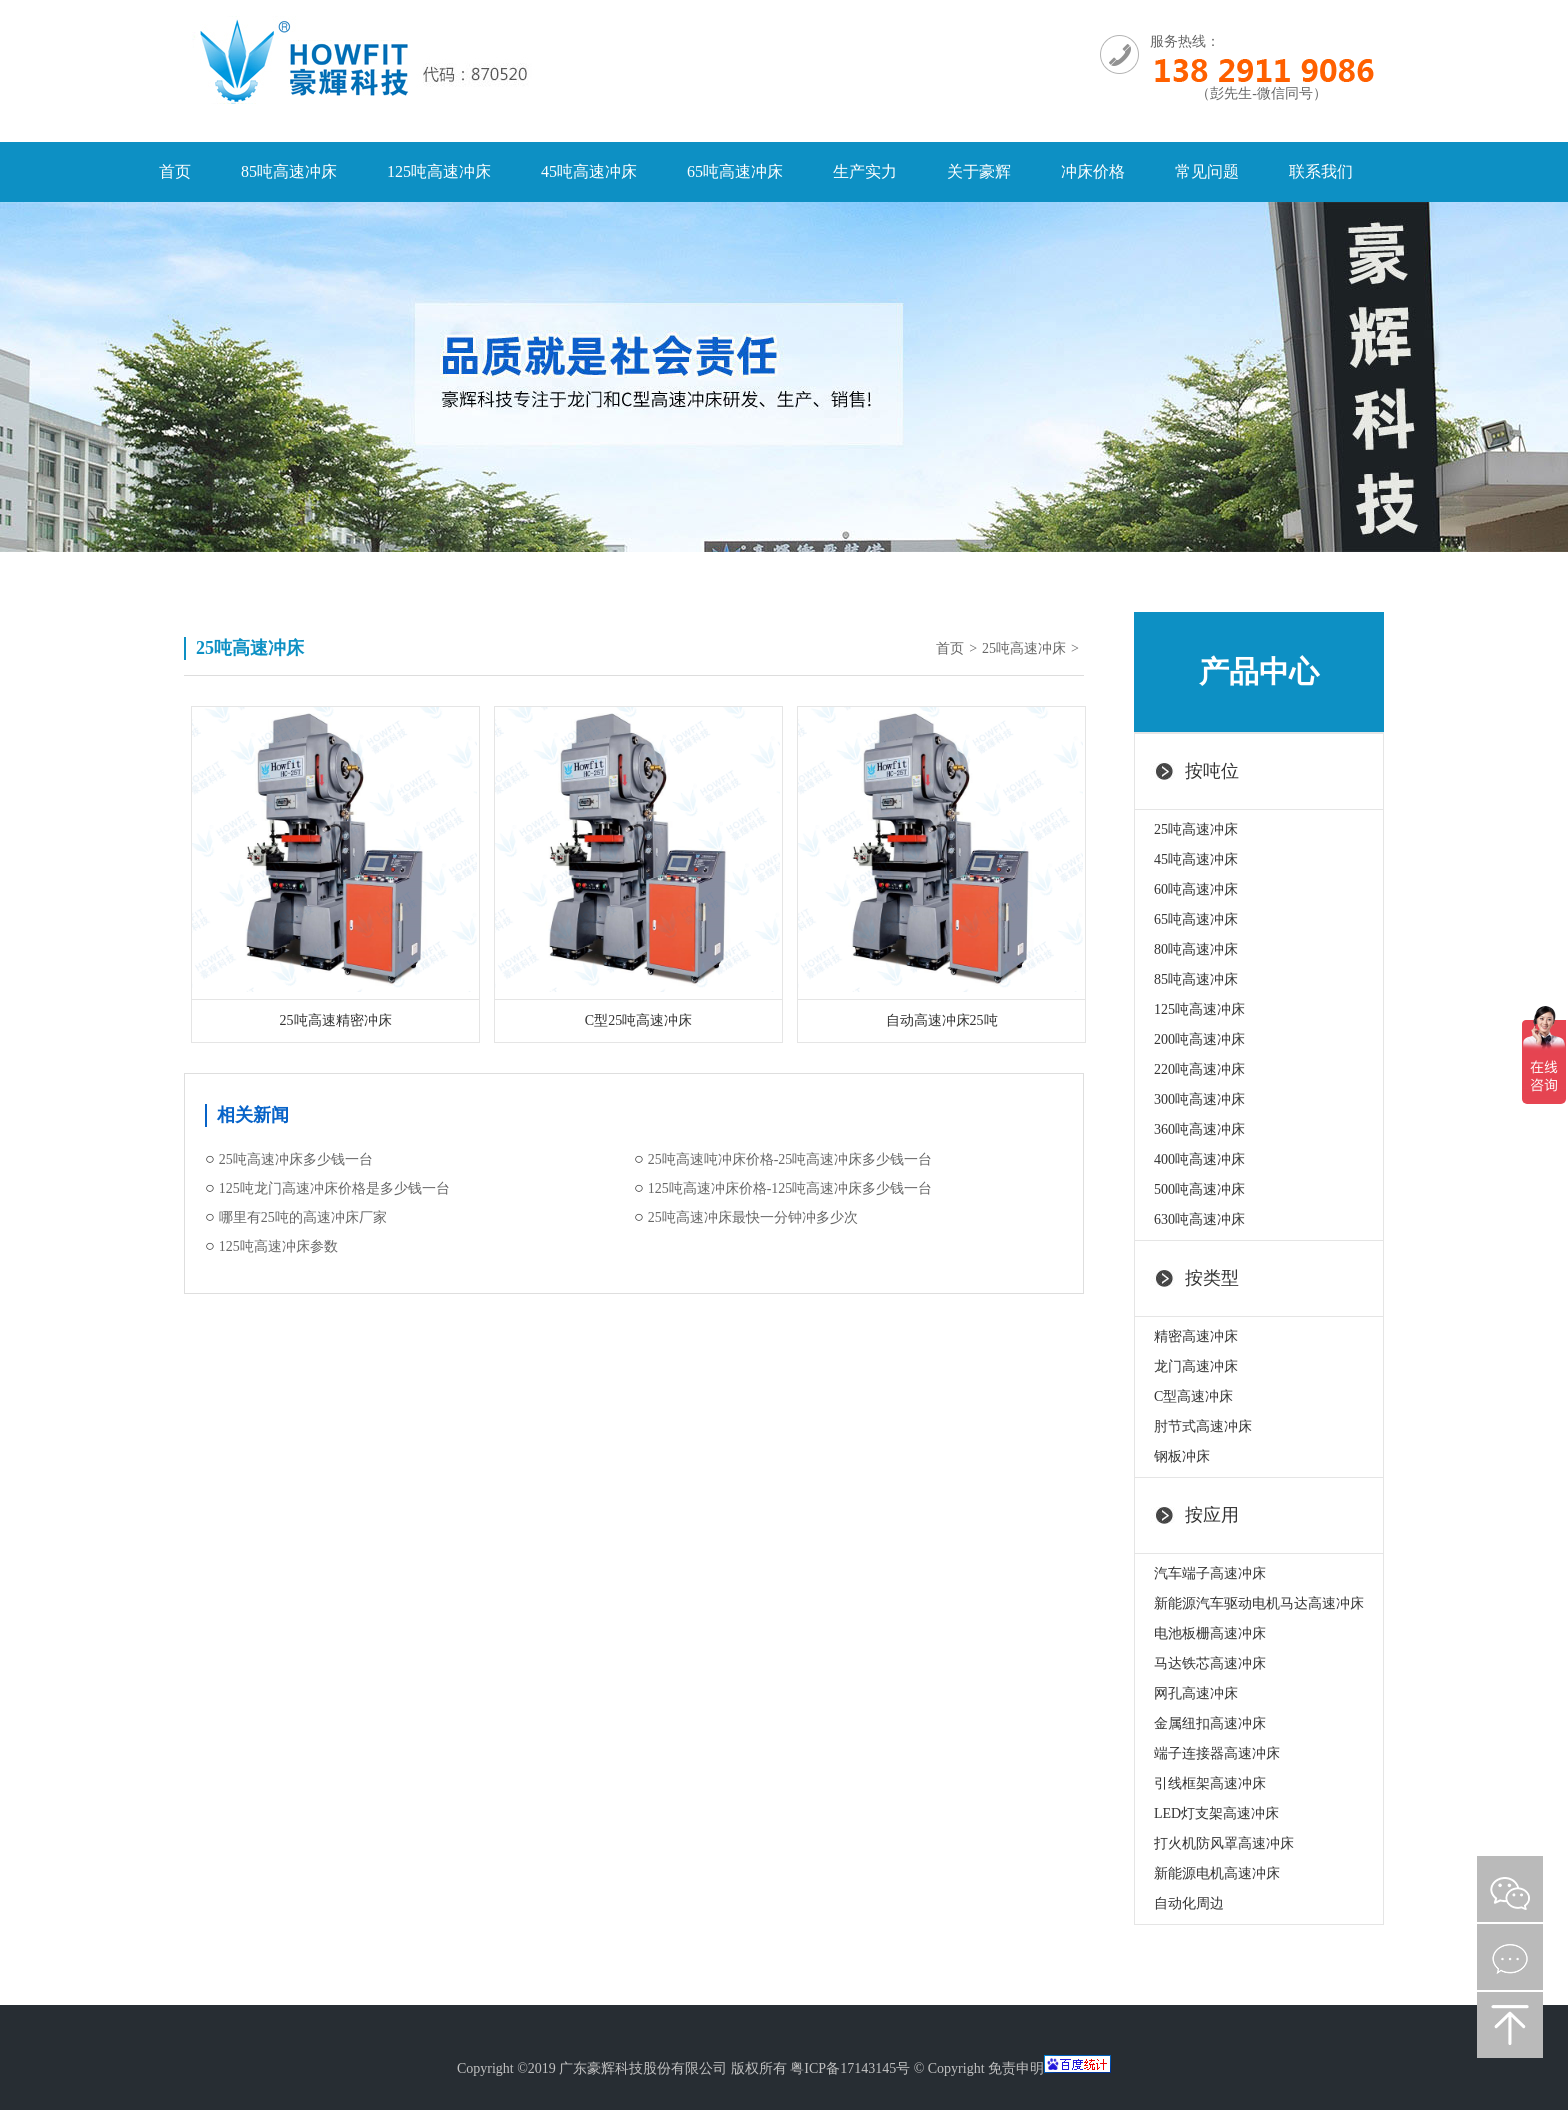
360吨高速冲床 (1199, 1129)
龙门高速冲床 (1196, 1366)
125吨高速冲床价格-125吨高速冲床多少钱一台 (790, 1188)
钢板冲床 (1182, 1456)
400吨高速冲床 (1199, 1159)
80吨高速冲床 (1196, 949)
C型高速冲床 (1193, 1396)
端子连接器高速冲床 (1217, 1753)
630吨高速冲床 (1199, 1219)
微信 (1510, 1889)
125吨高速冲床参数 (278, 1246)
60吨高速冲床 (1196, 889)
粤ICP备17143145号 (850, 2068)
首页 (175, 171)
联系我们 (1321, 171)
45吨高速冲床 (589, 171)
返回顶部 (1510, 2025)
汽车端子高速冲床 (1210, 1573)
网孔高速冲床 (1196, 1693)
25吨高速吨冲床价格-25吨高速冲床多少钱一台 (790, 1159)
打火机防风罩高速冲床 (1224, 1843)
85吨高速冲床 (289, 171)
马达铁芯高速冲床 (1210, 1663)
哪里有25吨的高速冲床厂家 (303, 1217)
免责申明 (1016, 2068)
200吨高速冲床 (1199, 1039)
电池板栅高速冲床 (1210, 1633)
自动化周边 (1189, 1903)
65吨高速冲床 (735, 171)
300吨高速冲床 (1199, 1099)
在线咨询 (1510, 1957)
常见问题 (1207, 171)
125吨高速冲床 (439, 171)
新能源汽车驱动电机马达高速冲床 (1259, 1603)
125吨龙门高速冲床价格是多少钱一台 (334, 1188)
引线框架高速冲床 (1210, 1783)
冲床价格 (1093, 171)
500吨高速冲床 (1199, 1189)
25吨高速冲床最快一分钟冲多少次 (753, 1217)
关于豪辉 (979, 171)
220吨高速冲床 (1199, 1069)
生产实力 (865, 171)
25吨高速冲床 (1024, 648)
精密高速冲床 (1196, 1336)
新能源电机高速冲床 (1217, 1873)
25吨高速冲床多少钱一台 (296, 1159)
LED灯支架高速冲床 (1216, 1813)
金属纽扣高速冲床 (1210, 1723)
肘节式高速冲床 (1203, 1426)
